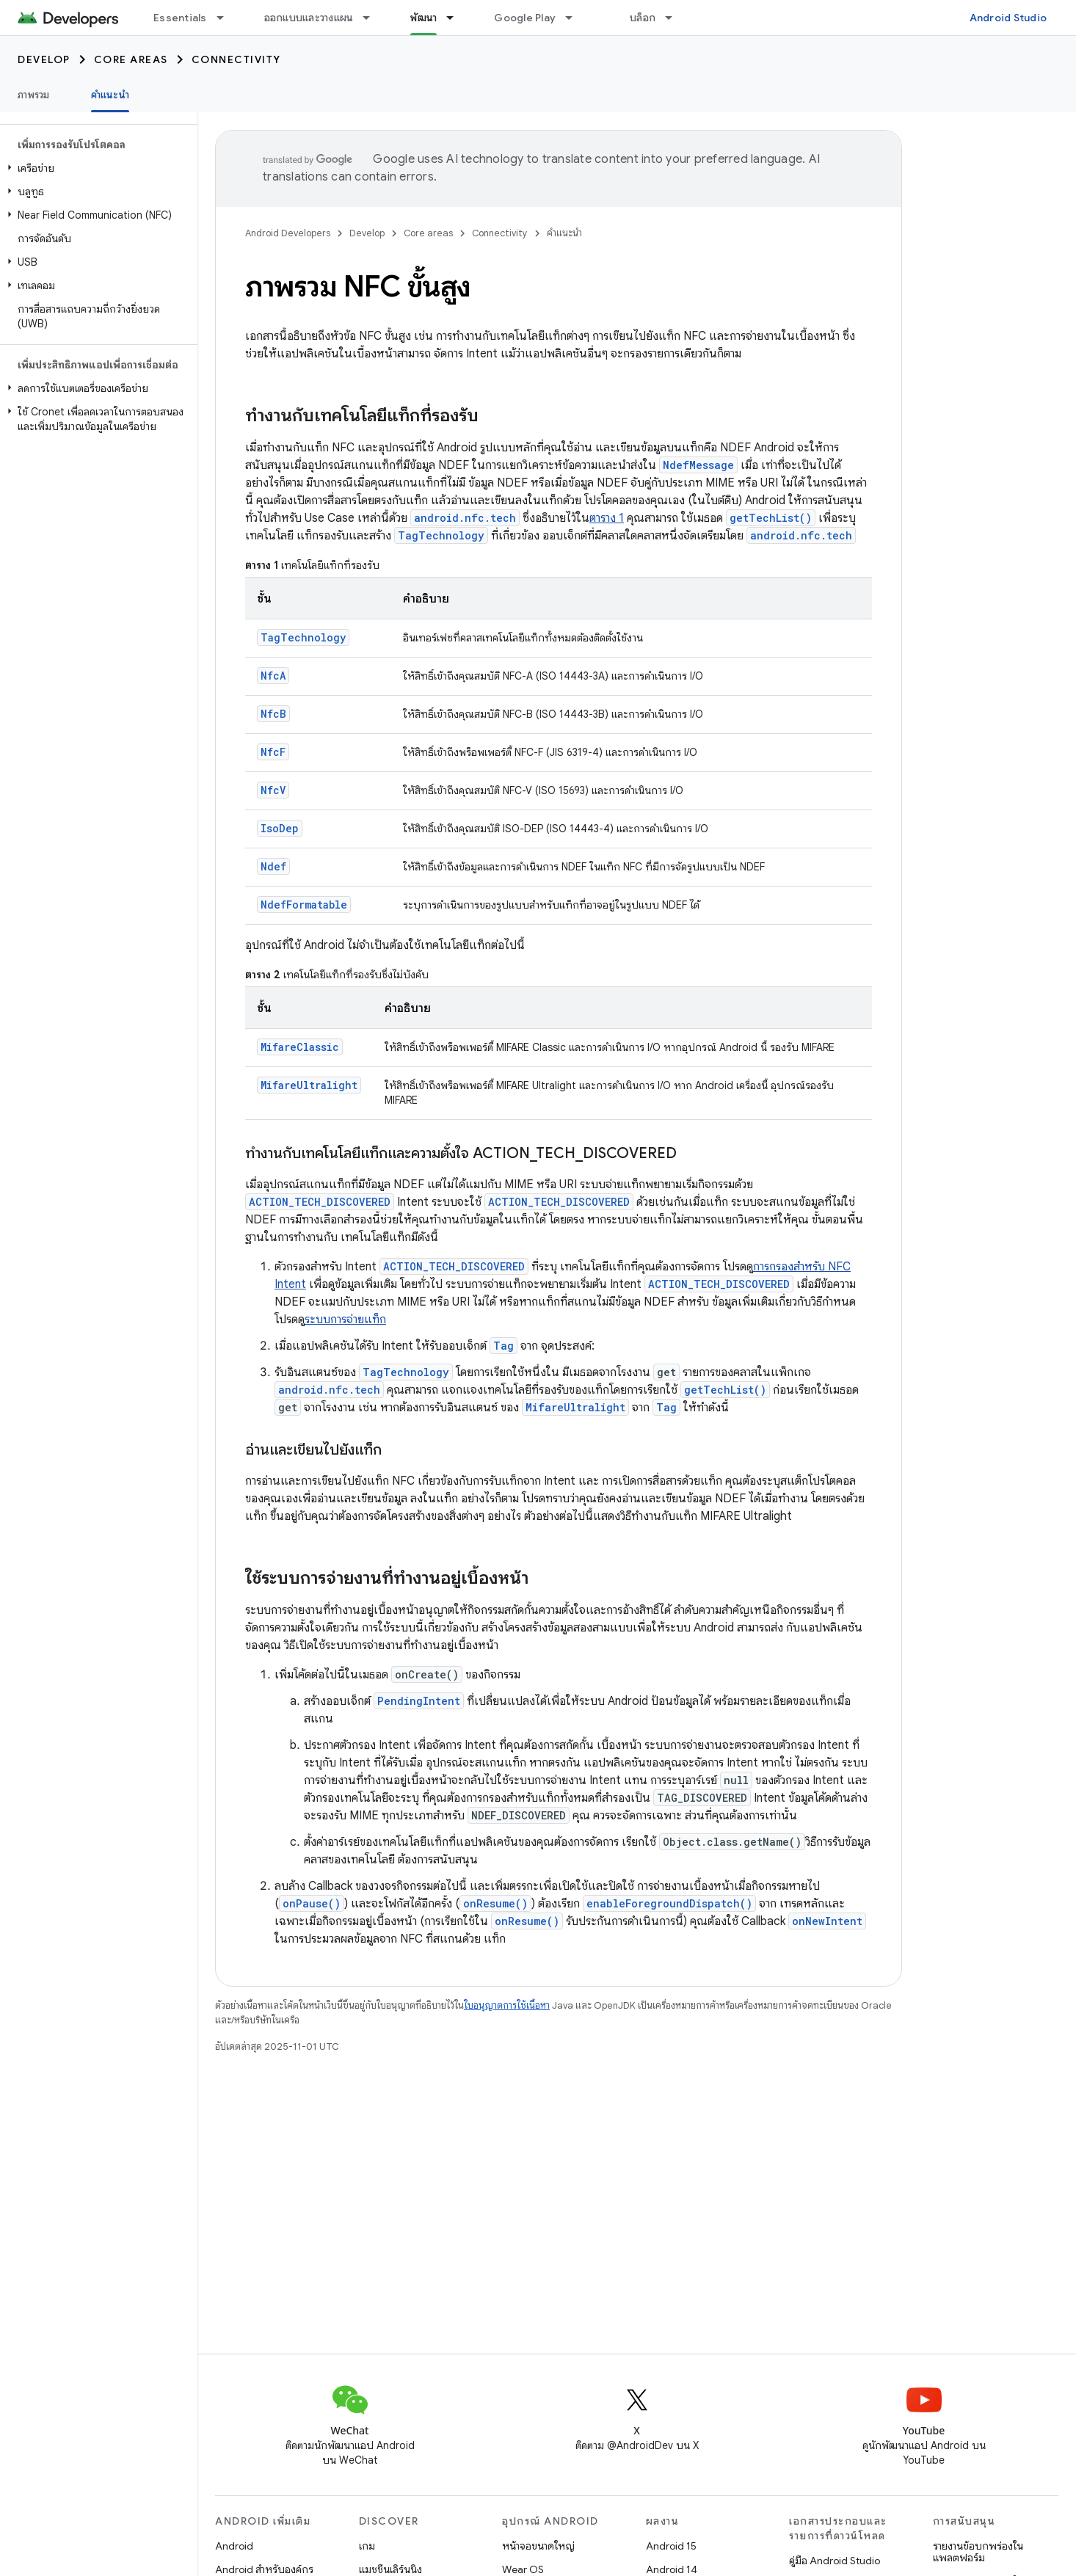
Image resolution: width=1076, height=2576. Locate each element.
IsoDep (280, 828)
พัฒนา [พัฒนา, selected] (423, 17)
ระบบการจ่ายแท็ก (345, 1319)
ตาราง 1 (606, 518)
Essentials (180, 17)
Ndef (273, 866)
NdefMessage (698, 465)
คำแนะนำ (564, 233)
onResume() (495, 1903)
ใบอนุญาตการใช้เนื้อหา (507, 2005)
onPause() (312, 1903)
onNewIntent (827, 1921)
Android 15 (671, 2546)
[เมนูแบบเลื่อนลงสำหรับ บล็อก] (675, 17)
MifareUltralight (309, 1085)
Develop (44, 59)
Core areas (131, 59)
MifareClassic (300, 1047)
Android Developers (287, 233)
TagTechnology (441, 535)
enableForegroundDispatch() (669, 1903)
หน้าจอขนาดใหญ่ (538, 2546)
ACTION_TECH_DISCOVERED (319, 1202)
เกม (367, 2546)
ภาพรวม (34, 94)
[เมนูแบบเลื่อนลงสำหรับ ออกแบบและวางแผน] (373, 17)
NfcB (273, 714)
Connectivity (236, 59)
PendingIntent (418, 1701)
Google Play (525, 17)
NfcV (273, 790)
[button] (96, 168)
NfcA (273, 676)
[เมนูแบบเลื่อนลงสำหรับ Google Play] (575, 17)
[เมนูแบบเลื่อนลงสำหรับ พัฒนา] (456, 17)
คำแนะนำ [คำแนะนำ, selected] (110, 94)
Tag (503, 1346)
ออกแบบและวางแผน (309, 17)
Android (234, 2546)
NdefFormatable (304, 905)
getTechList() (771, 518)
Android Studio (1008, 17)
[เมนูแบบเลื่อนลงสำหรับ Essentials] (227, 17)
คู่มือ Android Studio (834, 2560)
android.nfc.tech (465, 518)
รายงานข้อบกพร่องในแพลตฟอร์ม (978, 2551)
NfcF (273, 752)
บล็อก (642, 17)
